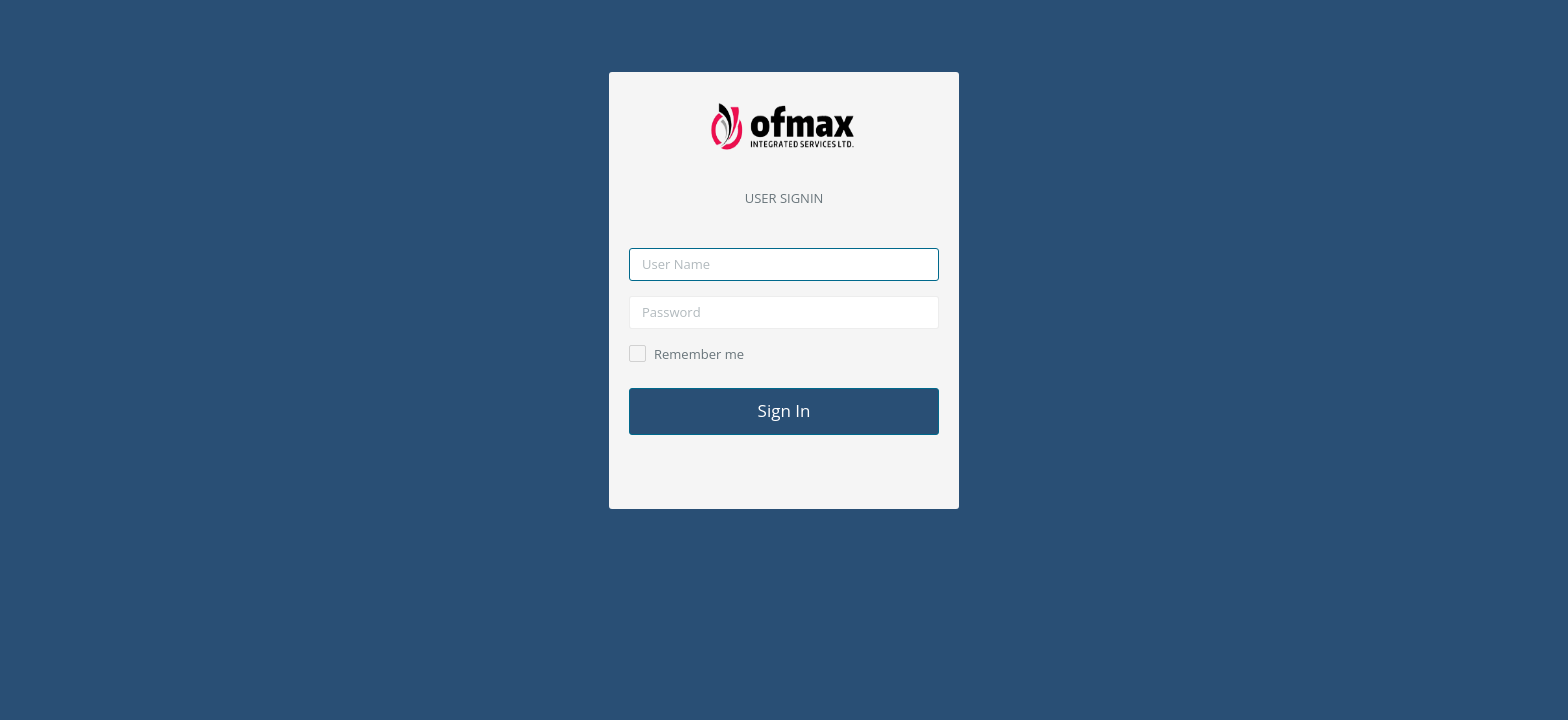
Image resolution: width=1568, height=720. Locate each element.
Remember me (699, 354)
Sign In (784, 410)
